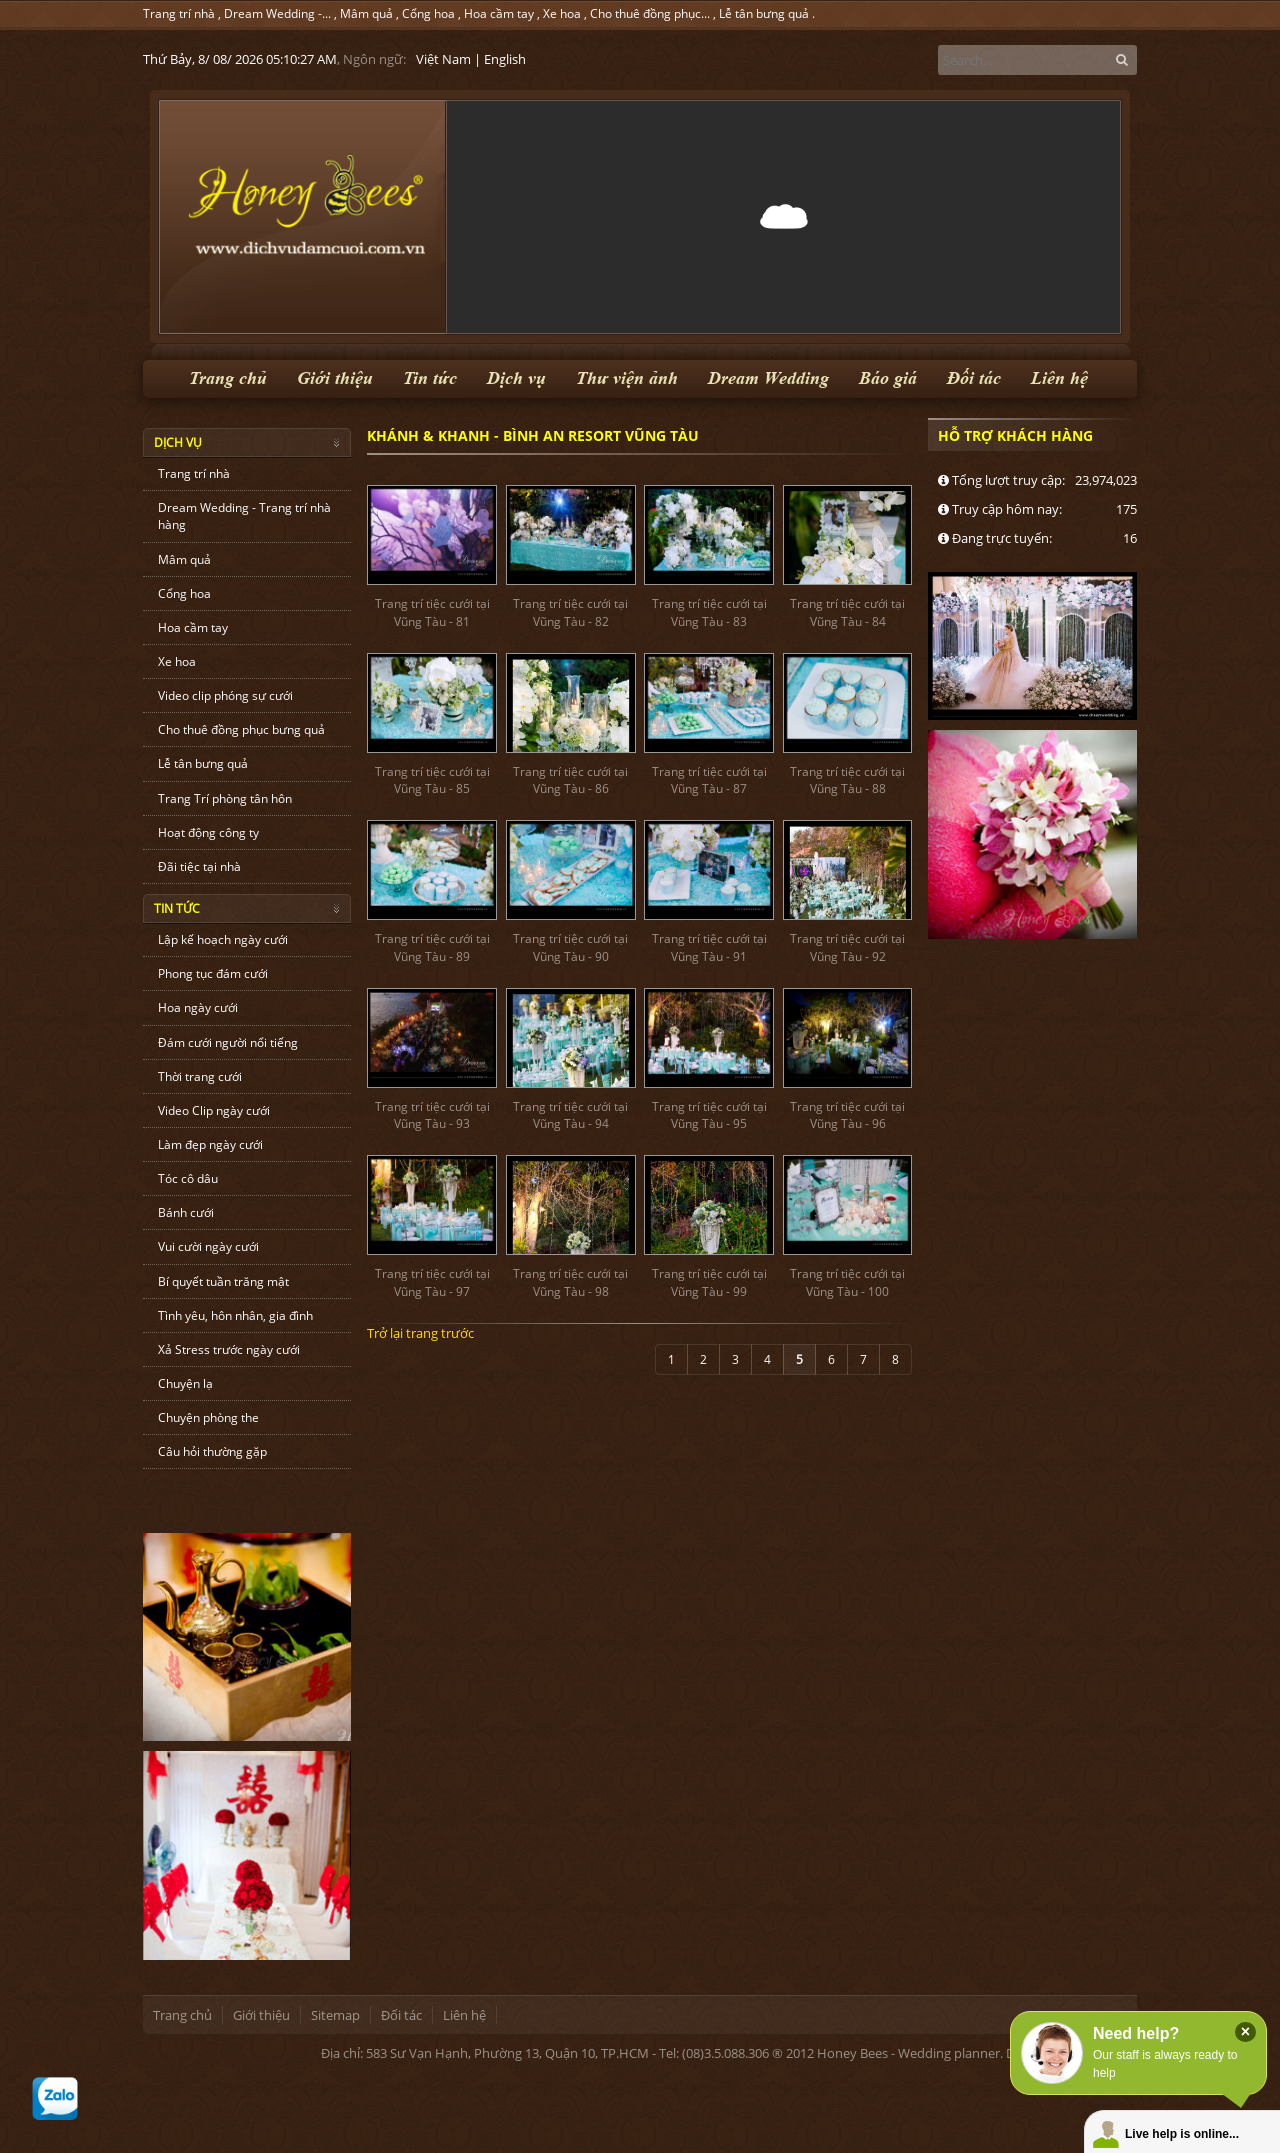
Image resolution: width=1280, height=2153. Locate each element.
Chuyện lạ (185, 1383)
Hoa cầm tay (499, 13)
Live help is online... (1182, 2134)
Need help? (1136, 2033)
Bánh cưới (186, 1212)
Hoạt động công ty (208, 832)
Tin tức (430, 378)
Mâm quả (366, 13)
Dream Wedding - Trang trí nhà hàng (244, 516)
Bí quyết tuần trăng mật (223, 1281)
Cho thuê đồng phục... (650, 13)
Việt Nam (443, 59)
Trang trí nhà (179, 13)
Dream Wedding (768, 378)
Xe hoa (562, 13)
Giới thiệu (335, 378)
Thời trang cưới (200, 1076)
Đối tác (974, 378)
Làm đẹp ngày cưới (210, 1144)
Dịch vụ (516, 378)
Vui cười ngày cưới (208, 1246)
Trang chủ (228, 378)
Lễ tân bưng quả (764, 13)
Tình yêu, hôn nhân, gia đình (235, 1315)
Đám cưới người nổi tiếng (228, 1042)
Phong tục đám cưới (213, 973)
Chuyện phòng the (208, 1417)
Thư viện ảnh (627, 378)
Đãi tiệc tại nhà (199, 866)
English (505, 59)
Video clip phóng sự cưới (225, 695)
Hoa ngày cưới (198, 1007)
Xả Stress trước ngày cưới (229, 1349)
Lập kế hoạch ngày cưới (223, 939)
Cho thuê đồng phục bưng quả (241, 729)
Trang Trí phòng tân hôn (225, 798)
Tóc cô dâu (188, 1178)
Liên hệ (1059, 378)
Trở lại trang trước (420, 1333)
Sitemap (335, 2015)
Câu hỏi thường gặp (212, 1451)
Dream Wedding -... (277, 13)
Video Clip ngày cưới (214, 1110)
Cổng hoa (428, 13)
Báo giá (888, 378)
